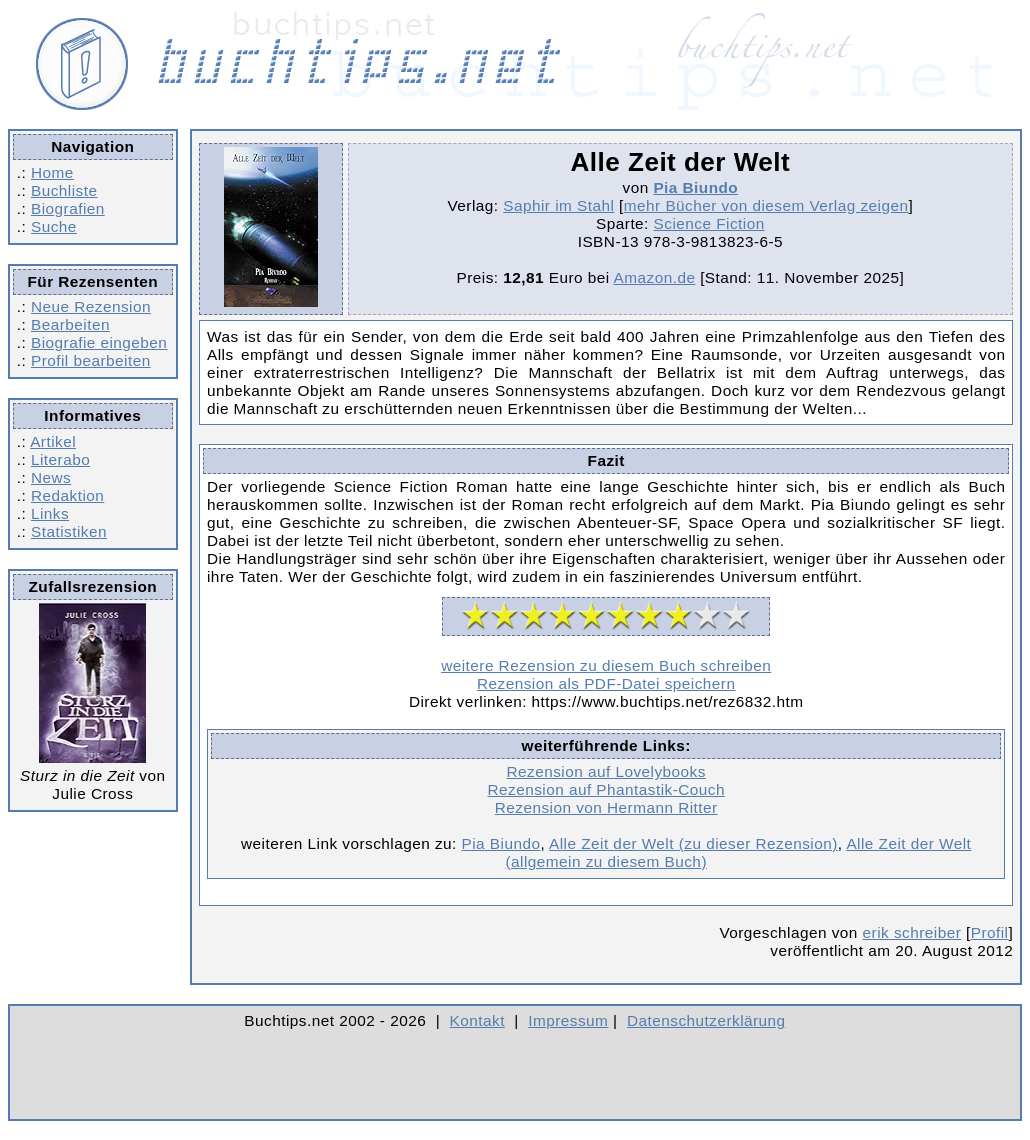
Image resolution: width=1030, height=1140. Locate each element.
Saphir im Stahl (558, 205)
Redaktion (67, 495)
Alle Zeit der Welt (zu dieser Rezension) (693, 843)
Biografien (68, 208)
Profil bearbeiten (91, 360)
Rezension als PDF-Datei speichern (606, 683)
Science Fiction (709, 223)
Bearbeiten (70, 324)
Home (52, 172)
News (51, 477)
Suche (54, 226)
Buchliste (64, 190)
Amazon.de (655, 277)
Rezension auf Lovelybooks (606, 771)
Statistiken (69, 531)
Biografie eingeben (99, 342)
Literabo (60, 459)
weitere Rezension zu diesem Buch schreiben (606, 665)
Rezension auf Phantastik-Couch (606, 789)
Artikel (53, 441)
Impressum (568, 1020)
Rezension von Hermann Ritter (606, 807)
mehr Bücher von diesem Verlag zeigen (766, 205)
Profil (990, 932)
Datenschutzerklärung (706, 1020)
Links (50, 513)
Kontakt (477, 1020)
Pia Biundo (695, 187)
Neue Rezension (91, 306)
